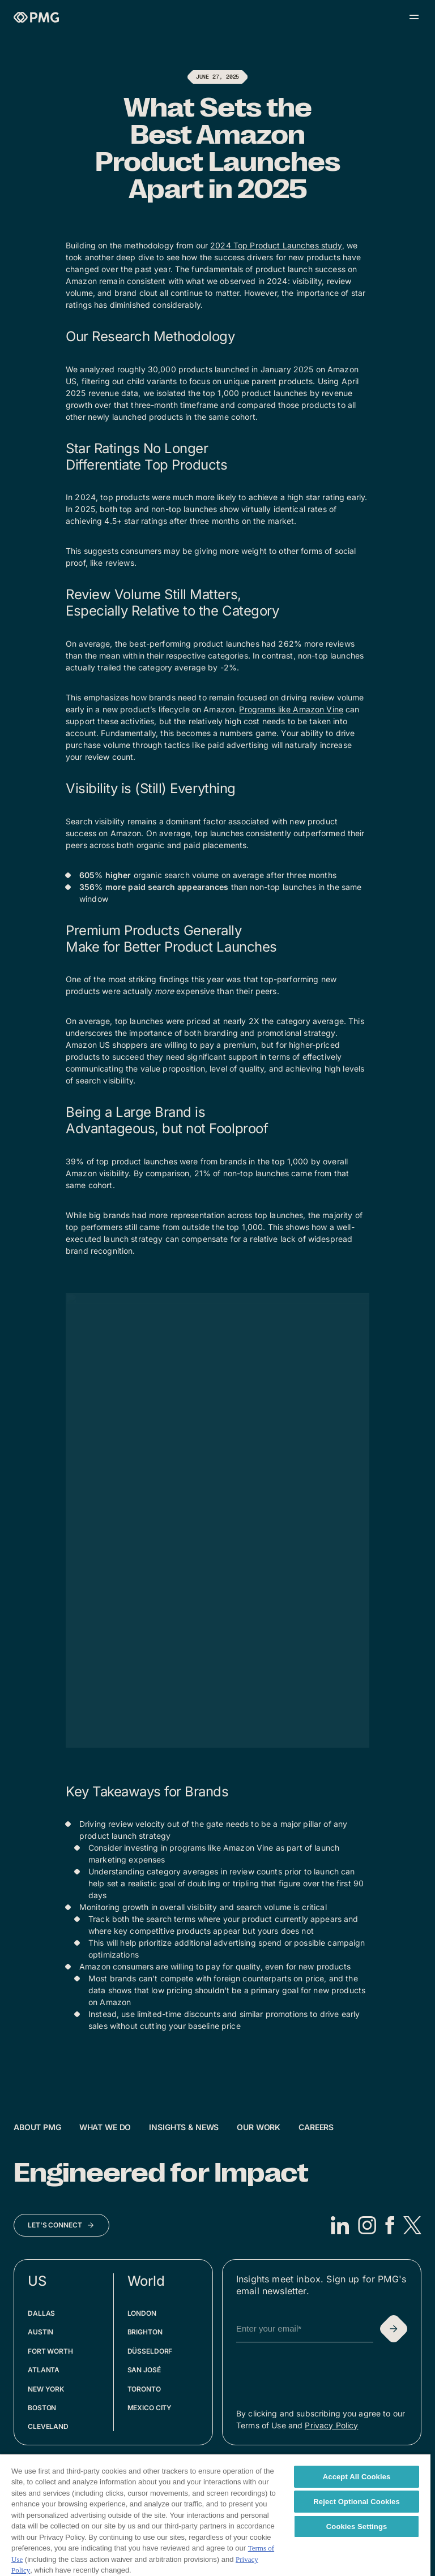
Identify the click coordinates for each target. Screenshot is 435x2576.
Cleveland (48, 2426)
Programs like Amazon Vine (291, 709)
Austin (40, 2332)
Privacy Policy (331, 2425)
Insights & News (184, 2127)
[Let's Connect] (61, 2225)
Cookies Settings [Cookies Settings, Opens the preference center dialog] (356, 2526)
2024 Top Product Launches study (276, 245)
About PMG (37, 2127)
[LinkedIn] (340, 2225)
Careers (316, 2127)
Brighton (145, 2332)
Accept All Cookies (357, 2476)
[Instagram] (367, 2225)
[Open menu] (414, 17)
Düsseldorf (150, 2351)
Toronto (144, 2389)
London (141, 2313)
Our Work (258, 2127)
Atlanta (43, 2370)
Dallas (41, 2313)
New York (46, 2389)
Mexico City (149, 2407)
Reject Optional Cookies (356, 2501)
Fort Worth (50, 2351)
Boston (42, 2407)
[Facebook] (389, 2225)
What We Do (105, 2127)
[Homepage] (36, 17)
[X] (412, 2225)
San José (144, 2370)
